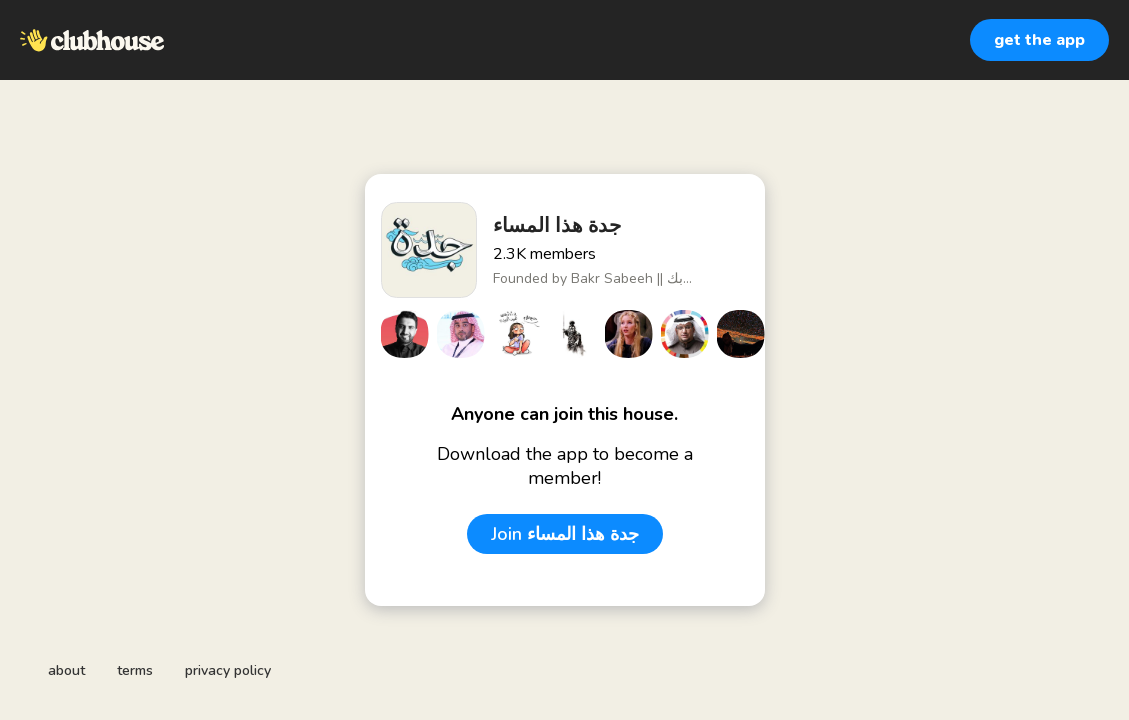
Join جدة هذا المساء (565, 534)
